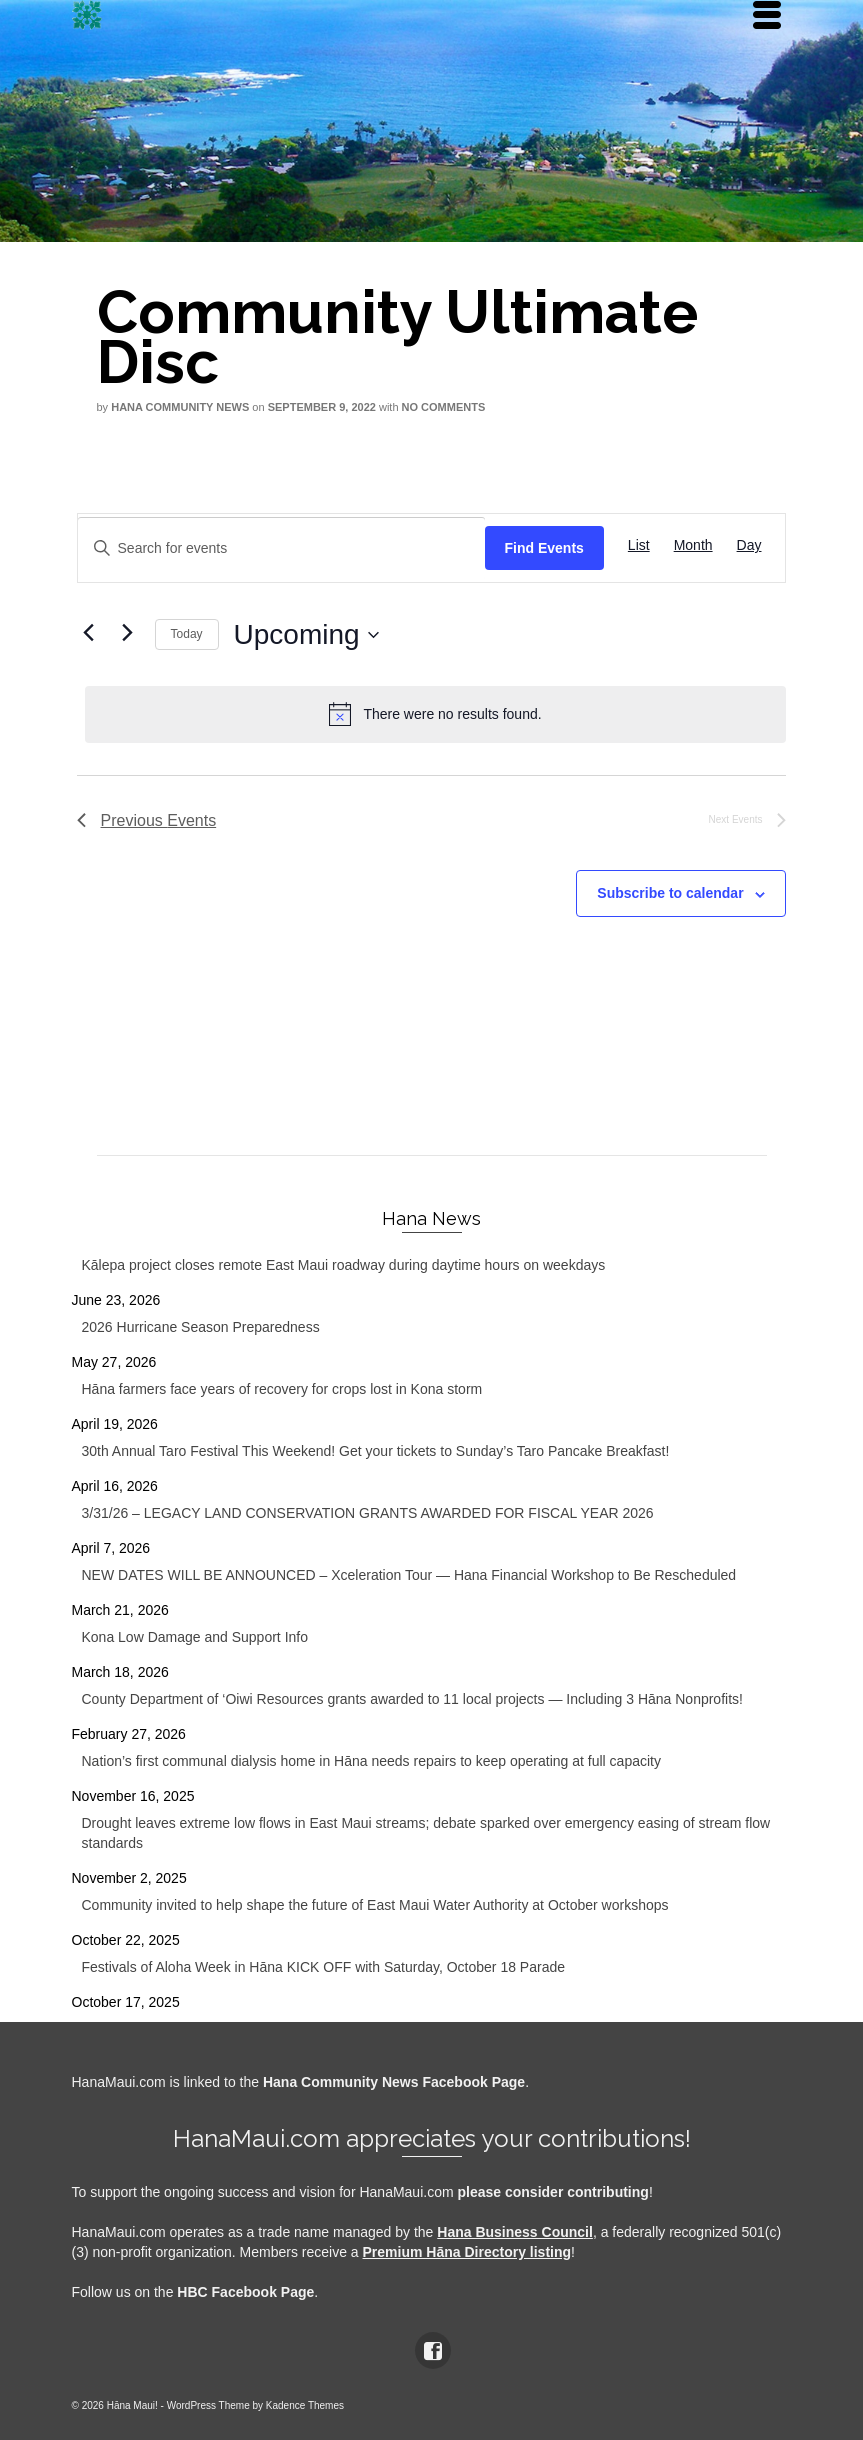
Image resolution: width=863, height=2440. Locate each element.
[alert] (436, 714)
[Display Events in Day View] (749, 545)
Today (187, 634)
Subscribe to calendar (670, 893)
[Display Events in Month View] (693, 545)
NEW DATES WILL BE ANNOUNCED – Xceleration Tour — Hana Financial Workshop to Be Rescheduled (409, 1575)
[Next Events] (128, 632)
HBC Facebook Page (245, 2292)
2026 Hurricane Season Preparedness (201, 1327)
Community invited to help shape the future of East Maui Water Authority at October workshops (375, 1905)
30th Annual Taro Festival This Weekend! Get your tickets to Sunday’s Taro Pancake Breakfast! (376, 1451)
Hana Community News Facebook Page (394, 2082)
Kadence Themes (305, 2405)
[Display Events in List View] (639, 545)
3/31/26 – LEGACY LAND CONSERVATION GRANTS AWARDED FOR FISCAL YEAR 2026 (368, 1513)
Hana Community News (180, 407)
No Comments (444, 407)
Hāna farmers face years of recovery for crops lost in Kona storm (282, 1389)
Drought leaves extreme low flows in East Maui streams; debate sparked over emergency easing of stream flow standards (426, 1833)
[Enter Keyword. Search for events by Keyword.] (281, 548)
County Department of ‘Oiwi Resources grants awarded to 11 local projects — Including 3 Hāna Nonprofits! (412, 1699)
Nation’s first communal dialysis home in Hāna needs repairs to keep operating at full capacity (371, 1761)
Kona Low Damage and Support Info (195, 1637)
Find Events (544, 548)
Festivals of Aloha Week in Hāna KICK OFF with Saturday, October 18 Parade (324, 1967)
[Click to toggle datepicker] (306, 635)
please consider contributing (553, 2192)
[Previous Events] (89, 632)
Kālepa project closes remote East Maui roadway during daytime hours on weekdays (344, 1265)
